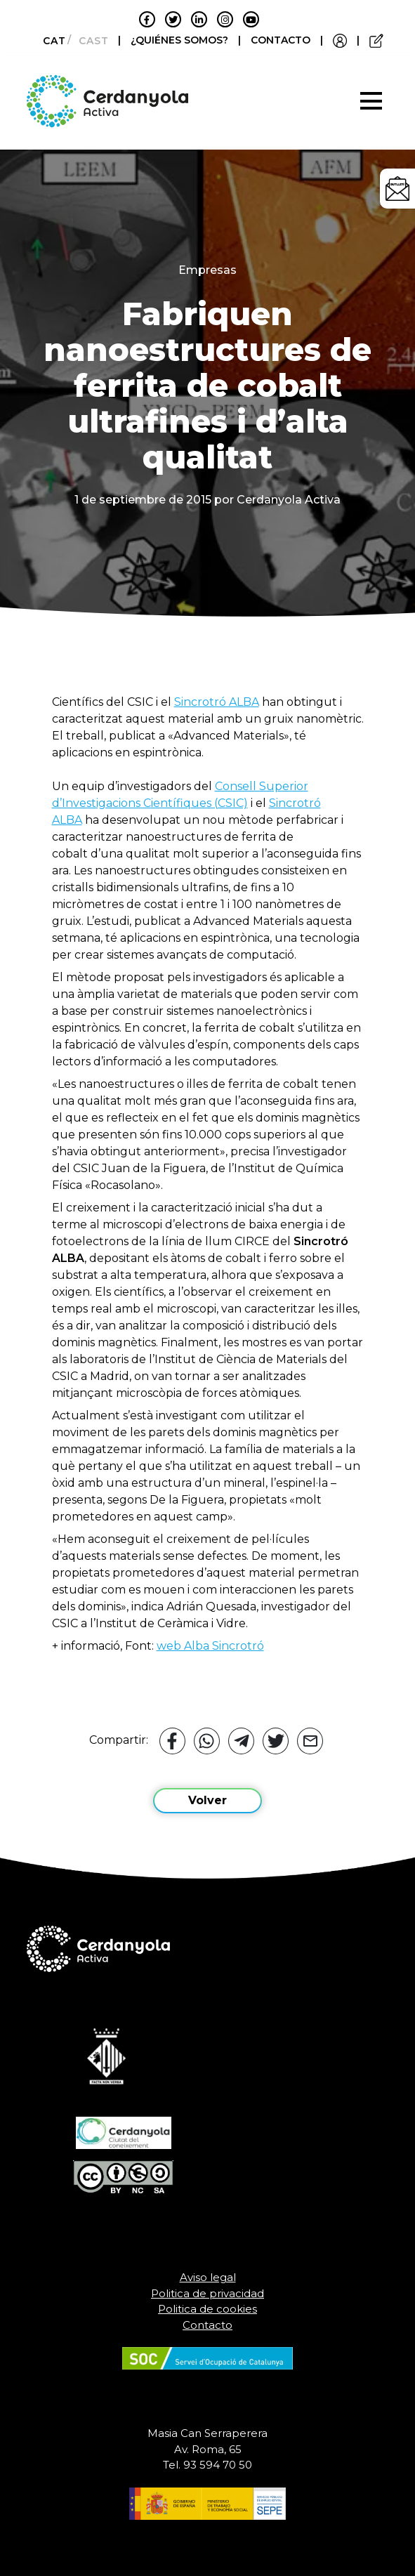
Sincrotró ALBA (216, 702)
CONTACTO (280, 40)
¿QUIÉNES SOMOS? (181, 40)
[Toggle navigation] (371, 101)
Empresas (207, 270)
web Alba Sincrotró (210, 1645)
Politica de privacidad (207, 2293)
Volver (207, 1800)
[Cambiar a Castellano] (89, 40)
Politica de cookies (207, 2308)
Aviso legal (208, 2277)
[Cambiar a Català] (50, 40)
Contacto (207, 2325)
